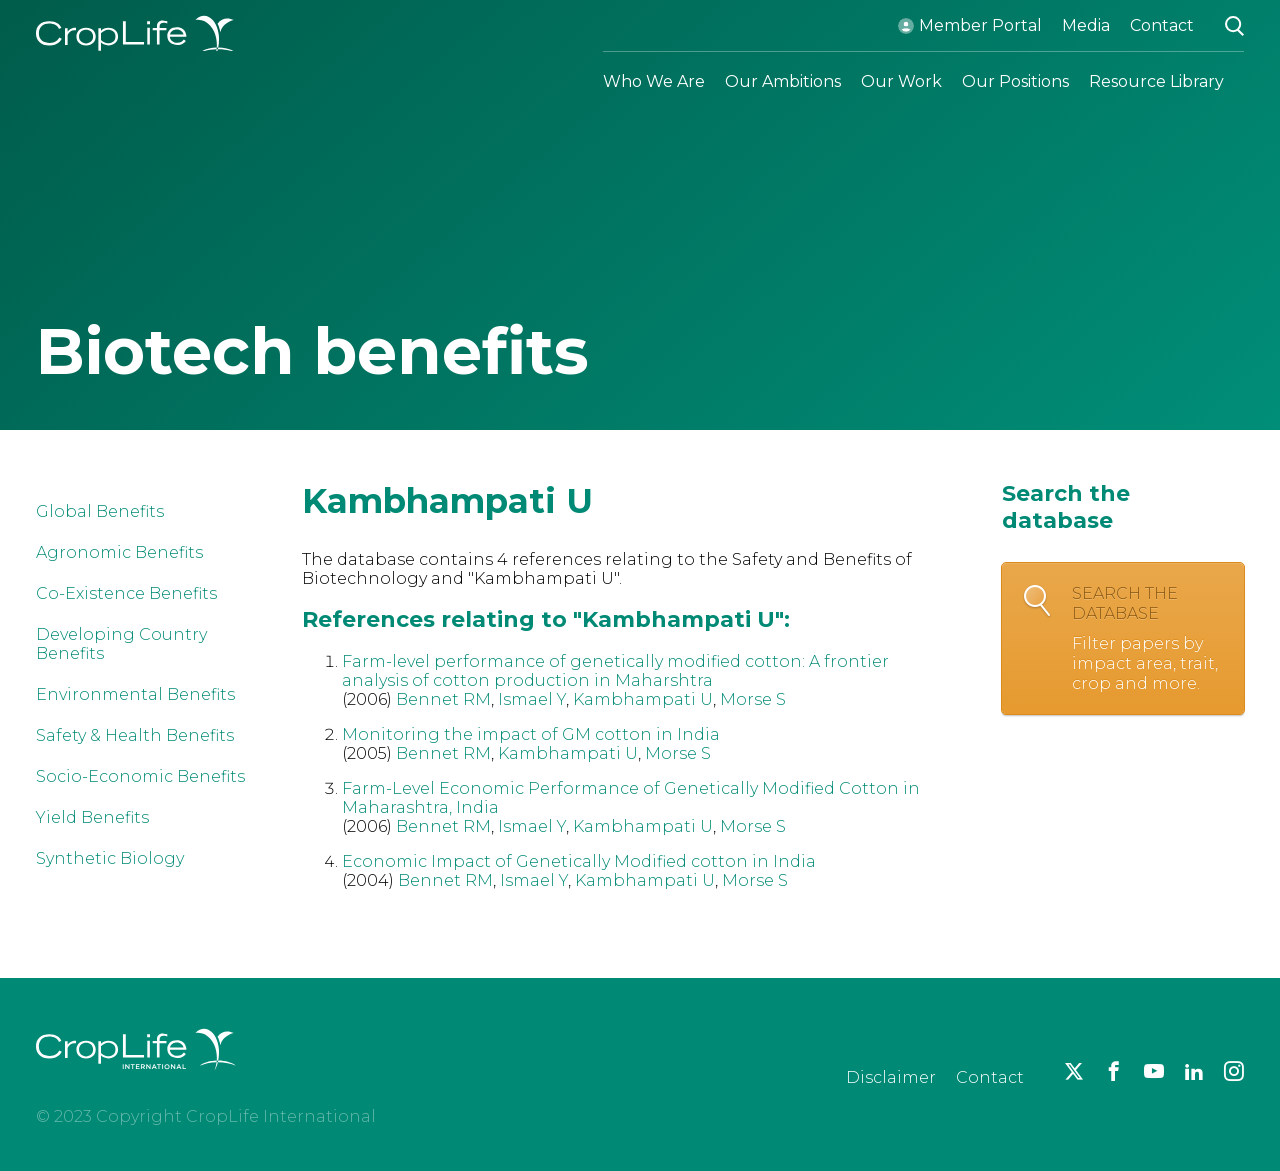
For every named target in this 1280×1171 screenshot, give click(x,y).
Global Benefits (100, 511)
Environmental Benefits (135, 694)
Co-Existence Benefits (126, 593)
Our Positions (1015, 81)
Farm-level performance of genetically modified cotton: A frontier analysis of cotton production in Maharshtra (615, 671)
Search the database (1148, 639)
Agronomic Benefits (119, 552)
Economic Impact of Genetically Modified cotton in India (579, 861)
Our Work (901, 81)
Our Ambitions (783, 81)
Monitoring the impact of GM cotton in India (531, 734)
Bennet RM (443, 699)
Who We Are (654, 81)
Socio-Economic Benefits (140, 776)
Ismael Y (532, 699)
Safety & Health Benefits (135, 735)
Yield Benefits (92, 817)
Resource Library (1156, 81)
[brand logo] (136, 1081)
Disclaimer (891, 1077)
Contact (1162, 25)
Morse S (753, 699)
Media (1086, 25)
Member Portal (980, 25)
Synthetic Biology (110, 858)
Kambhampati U (643, 699)
